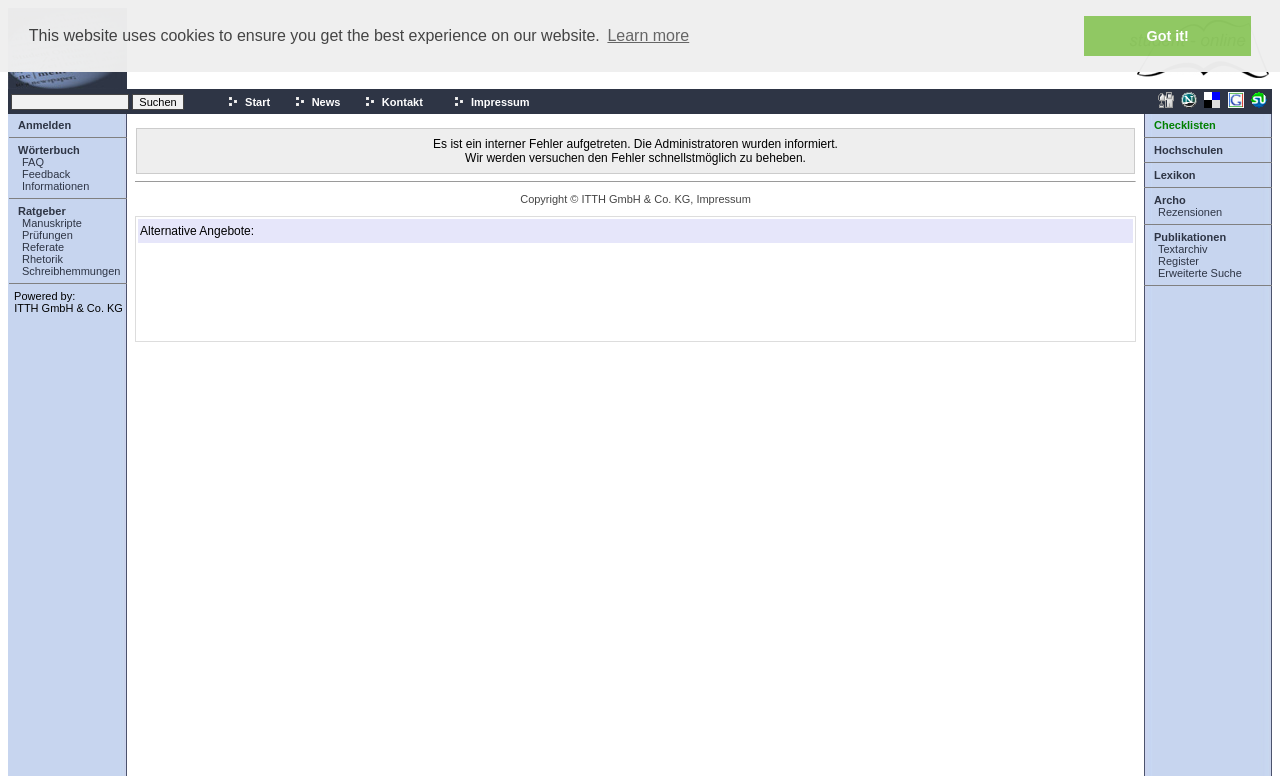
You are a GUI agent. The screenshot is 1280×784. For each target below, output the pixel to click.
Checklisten (1185, 125)
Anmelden (44, 125)
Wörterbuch (49, 150)
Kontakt (393, 102)
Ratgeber (42, 211)
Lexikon (1175, 175)
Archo (1170, 200)
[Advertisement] (240, 292)
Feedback (46, 174)
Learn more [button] (648, 35)
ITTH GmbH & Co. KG (68, 308)
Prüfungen (47, 235)
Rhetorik (42, 259)
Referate (43, 247)
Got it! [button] (1168, 36)
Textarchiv (1183, 249)
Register (1178, 261)
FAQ (33, 162)
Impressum (491, 102)
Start (248, 102)
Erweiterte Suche (1200, 273)
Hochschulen (1188, 150)
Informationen (55, 186)
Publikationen (1190, 237)
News (317, 102)
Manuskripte (52, 223)
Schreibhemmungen (71, 271)
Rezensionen (1190, 212)
